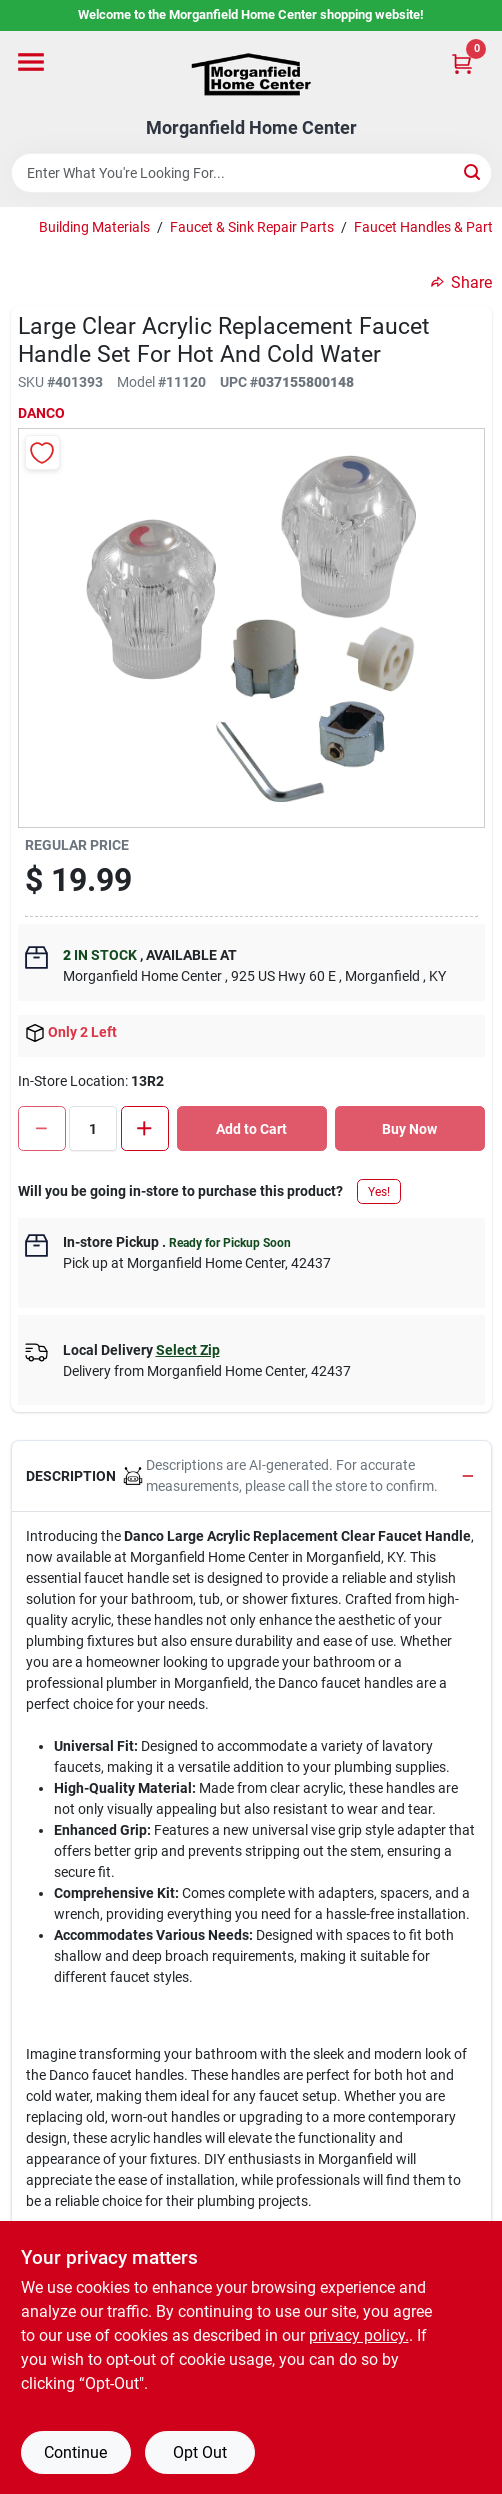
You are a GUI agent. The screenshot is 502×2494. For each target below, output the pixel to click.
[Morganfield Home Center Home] (251, 74)
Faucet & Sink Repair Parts (252, 227)
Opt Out (200, 2452)
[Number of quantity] (93, 1128)
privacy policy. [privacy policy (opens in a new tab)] (359, 2335)
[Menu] (31, 62)
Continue (75, 2452)
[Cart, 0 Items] (462, 63)
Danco (41, 413)
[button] (251, 1476)
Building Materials (94, 227)
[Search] (473, 171)
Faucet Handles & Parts (427, 227)
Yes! (379, 1192)
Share (461, 282)
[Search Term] (251, 173)
